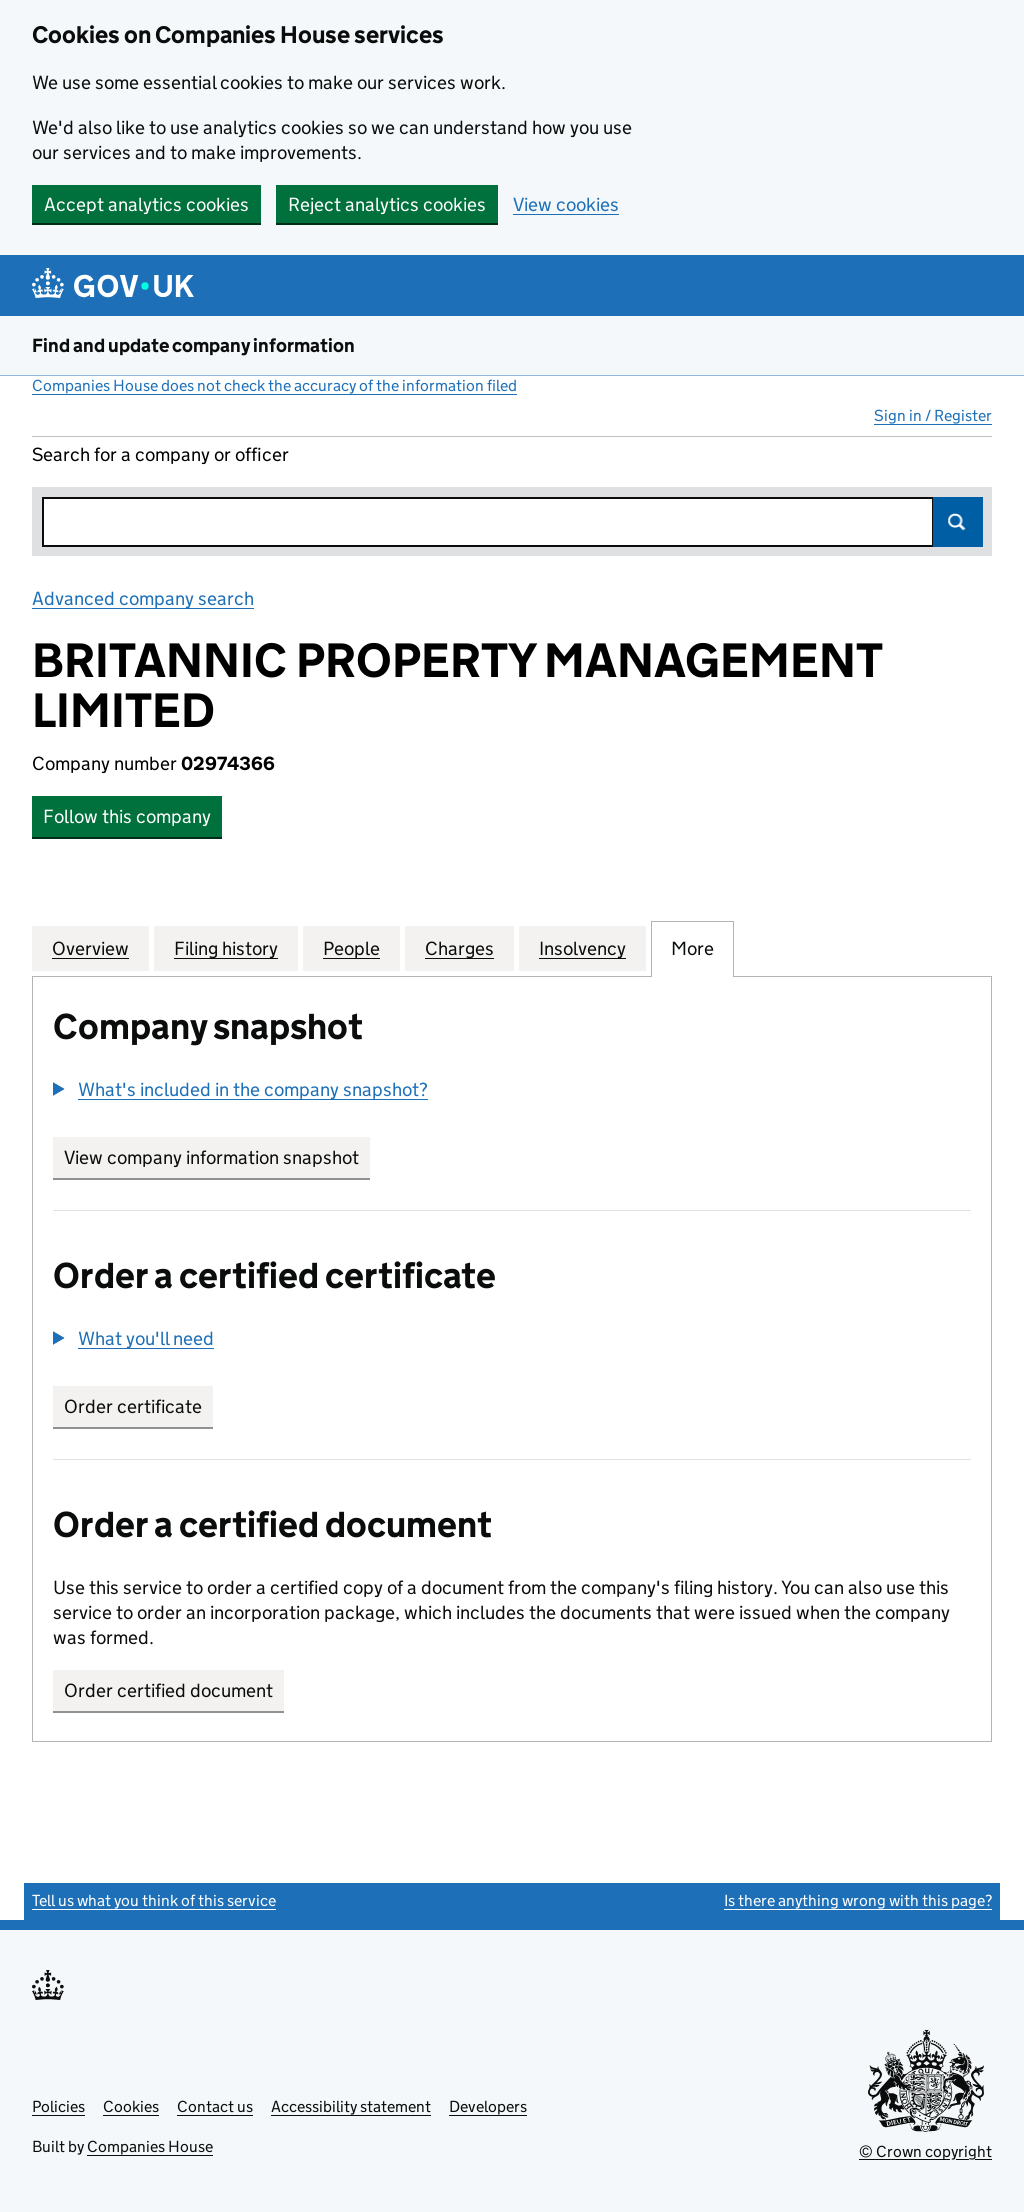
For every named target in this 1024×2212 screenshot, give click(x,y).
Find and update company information (193, 345)
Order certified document (168, 1690)
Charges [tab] (459, 948)
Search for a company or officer (160, 454)
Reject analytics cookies (387, 204)
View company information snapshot (217, 1157)
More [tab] (692, 948)
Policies (58, 2106)
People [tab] (351, 948)
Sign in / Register (933, 415)
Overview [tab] (90, 948)
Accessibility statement (351, 2106)
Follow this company (127, 816)
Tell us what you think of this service (154, 1900)
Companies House (150, 2146)
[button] (240, 1089)
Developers (488, 2106)
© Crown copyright (925, 2151)
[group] (512, 1092)
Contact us (215, 2106)
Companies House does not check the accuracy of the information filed (274, 385)
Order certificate (133, 1406)
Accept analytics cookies (146, 204)
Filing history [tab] (226, 948)
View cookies (566, 204)
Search (958, 522)
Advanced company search (143, 598)
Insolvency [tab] (582, 948)
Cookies (131, 2106)
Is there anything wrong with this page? (858, 1900)
